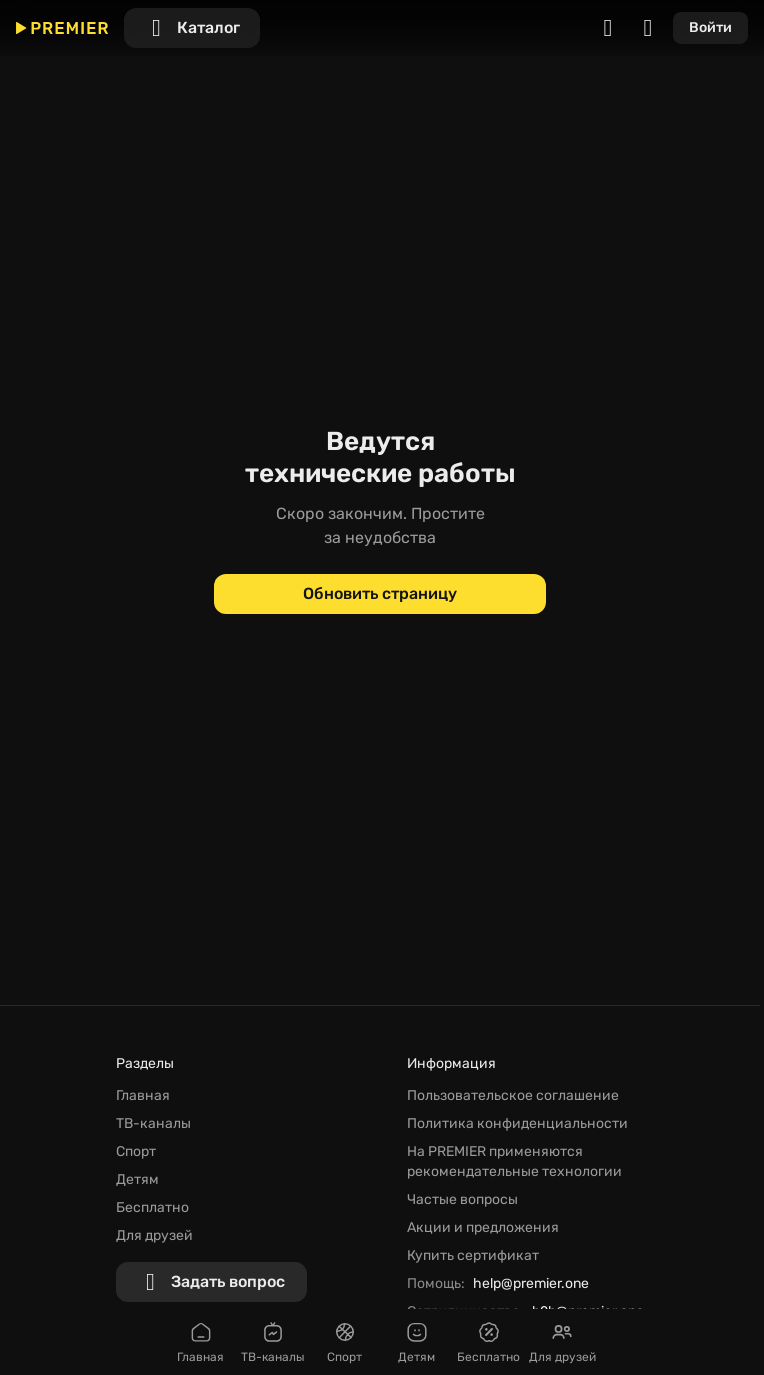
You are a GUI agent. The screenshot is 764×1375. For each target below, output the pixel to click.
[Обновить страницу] (380, 594)
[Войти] (710, 28)
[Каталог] (192, 28)
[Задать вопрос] (211, 1282)
